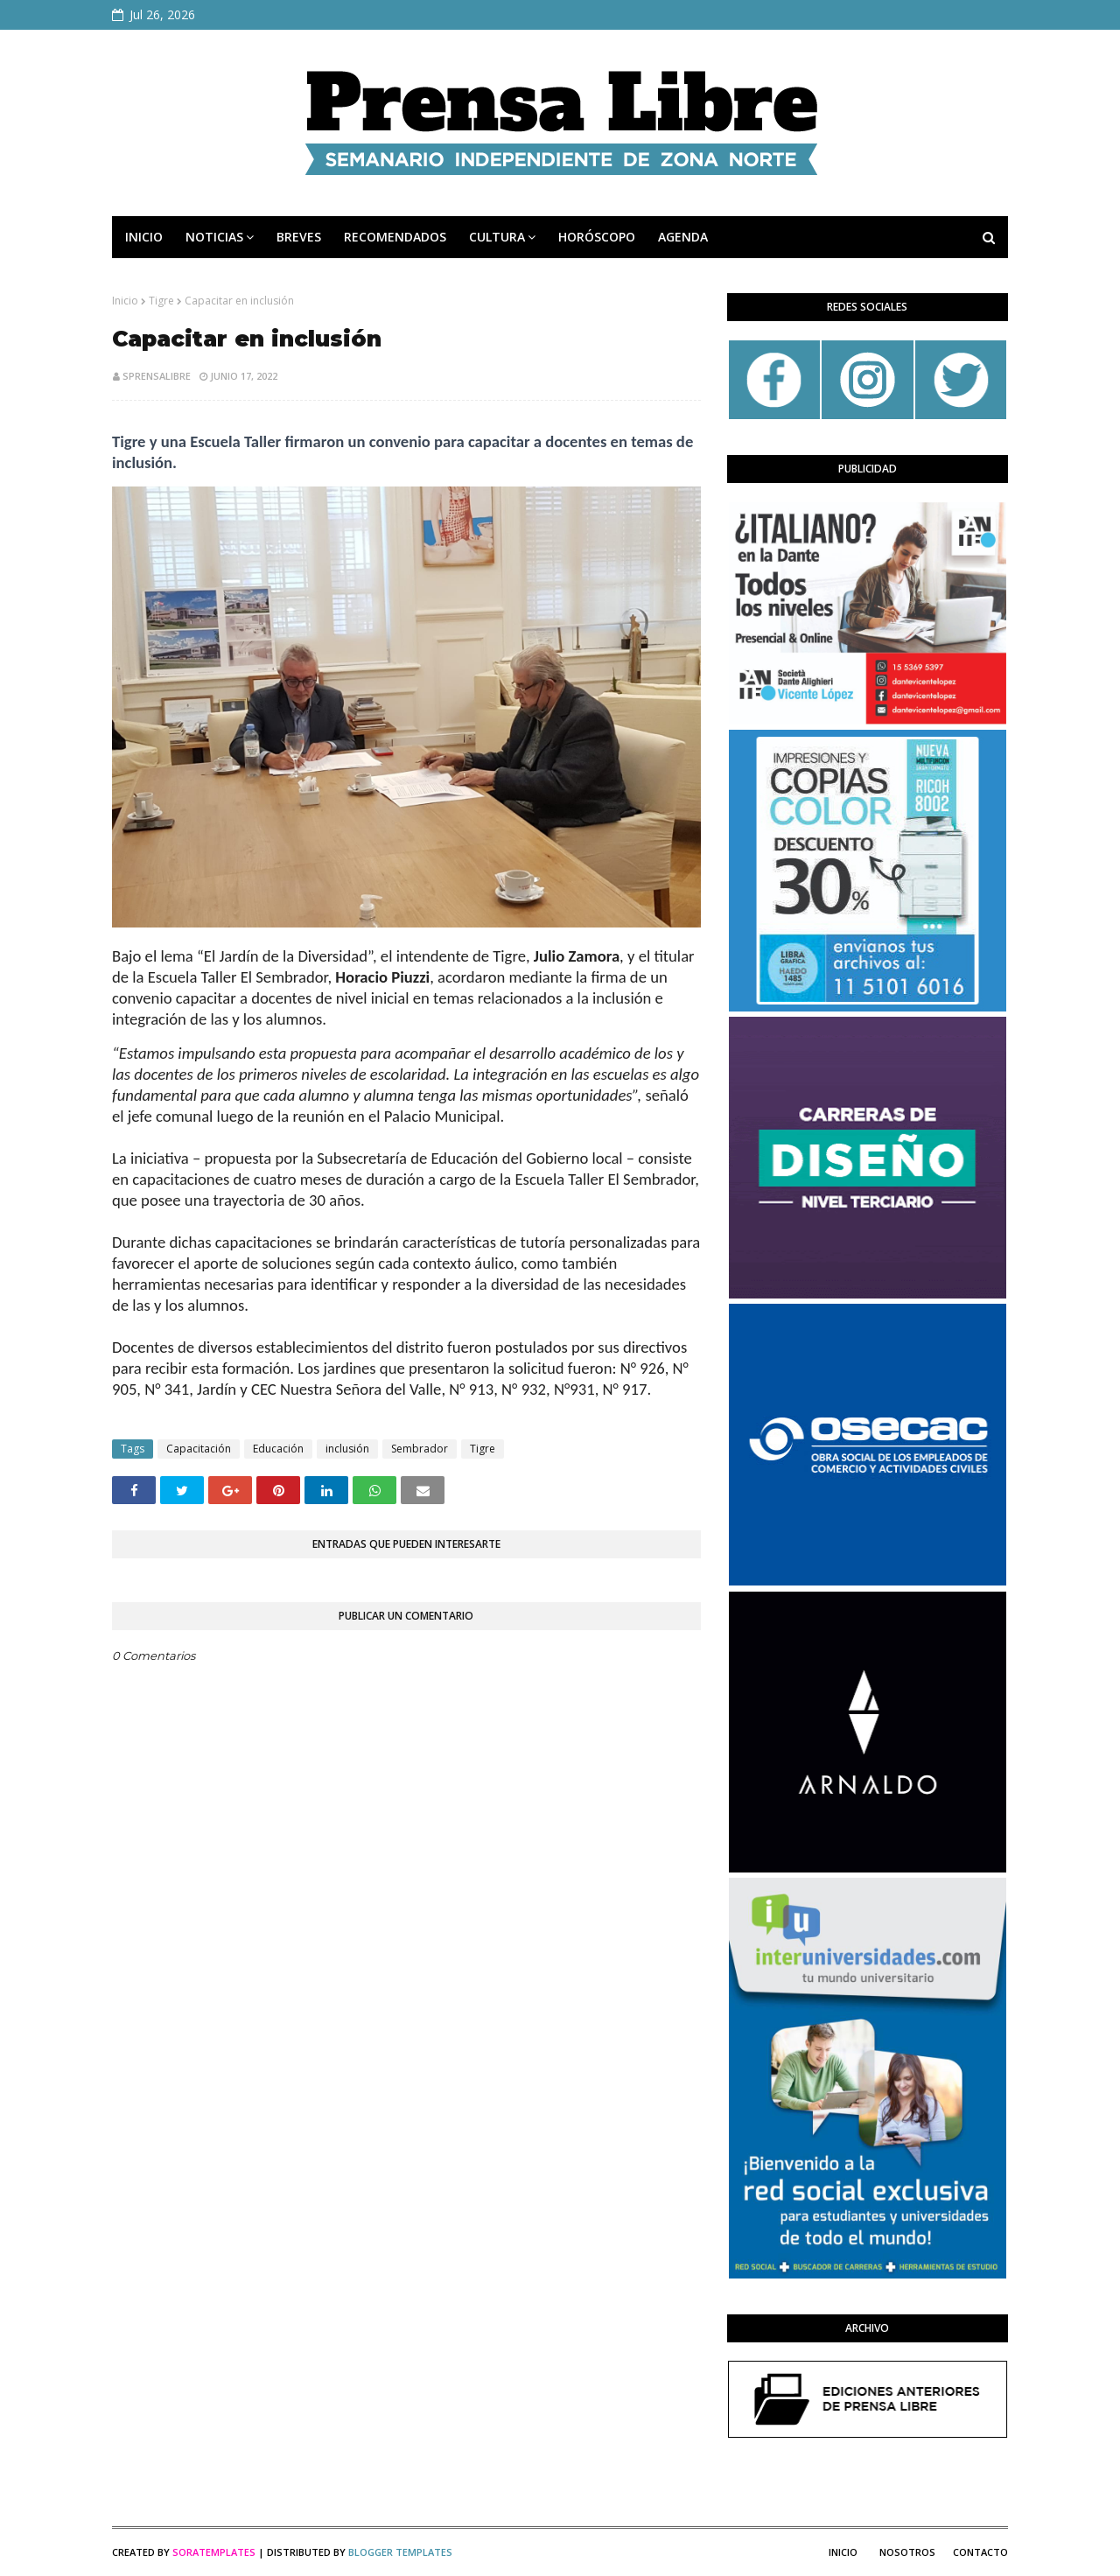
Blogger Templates (400, 2551)
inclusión (347, 1448)
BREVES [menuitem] (298, 236)
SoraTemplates (214, 2551)
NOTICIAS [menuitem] (214, 236)
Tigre (161, 300)
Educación (278, 1448)
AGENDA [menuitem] (683, 236)
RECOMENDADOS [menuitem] (395, 236)
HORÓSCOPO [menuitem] (596, 236)
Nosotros (907, 2551)
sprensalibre (156, 375)
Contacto (980, 2551)
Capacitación (198, 1448)
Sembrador (419, 1448)
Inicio (125, 300)
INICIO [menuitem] (144, 236)
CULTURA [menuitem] (497, 236)
